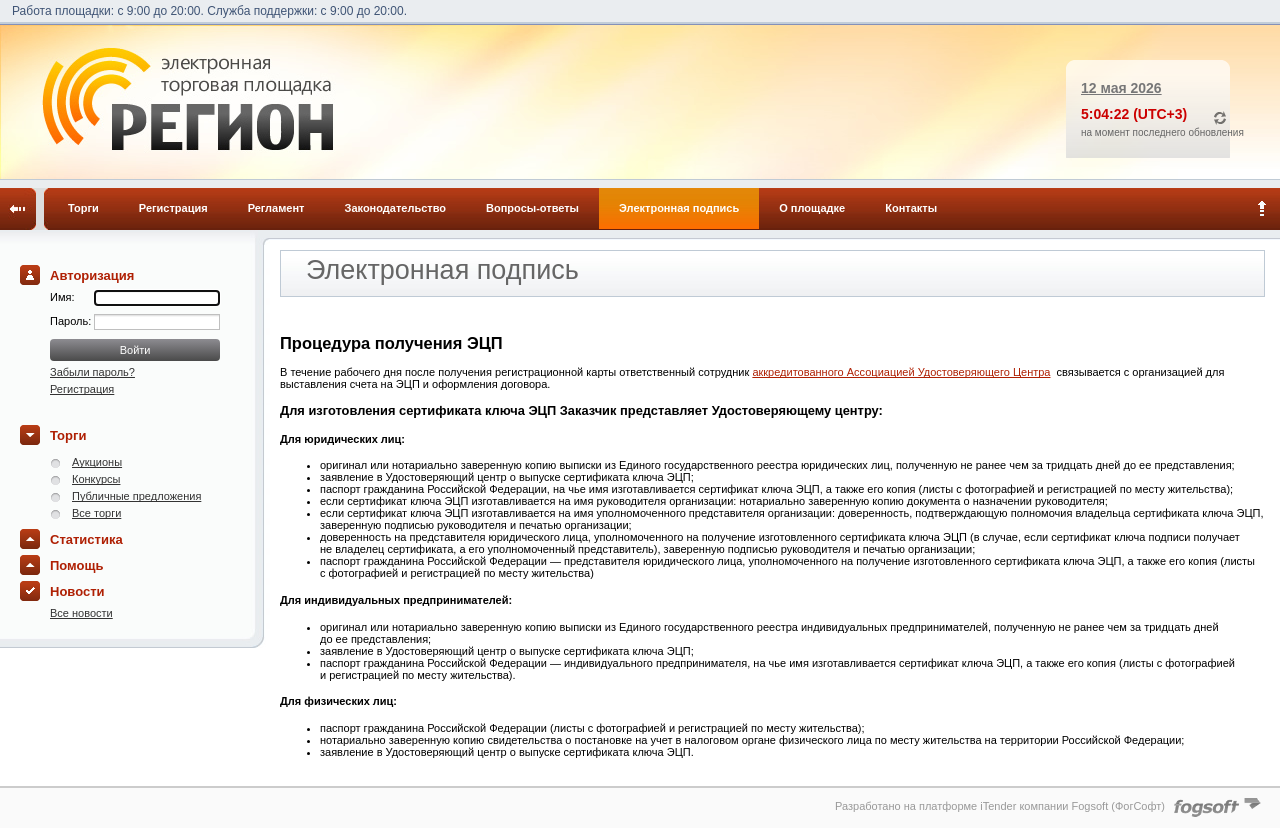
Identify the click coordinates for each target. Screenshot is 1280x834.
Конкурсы (96, 479)
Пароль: (72, 321)
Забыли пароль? (92, 372)
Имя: (62, 297)
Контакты (911, 208)
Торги (83, 208)
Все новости (81, 613)
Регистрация (173, 208)
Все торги (96, 513)
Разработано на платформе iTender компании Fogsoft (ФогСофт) (1000, 806)
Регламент (276, 208)
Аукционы (97, 462)
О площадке (812, 208)
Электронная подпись (679, 208)
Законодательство (396, 208)
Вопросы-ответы (532, 208)
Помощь (76, 565)
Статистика (86, 539)
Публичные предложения (136, 496)
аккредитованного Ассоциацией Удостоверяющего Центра (901, 372)
